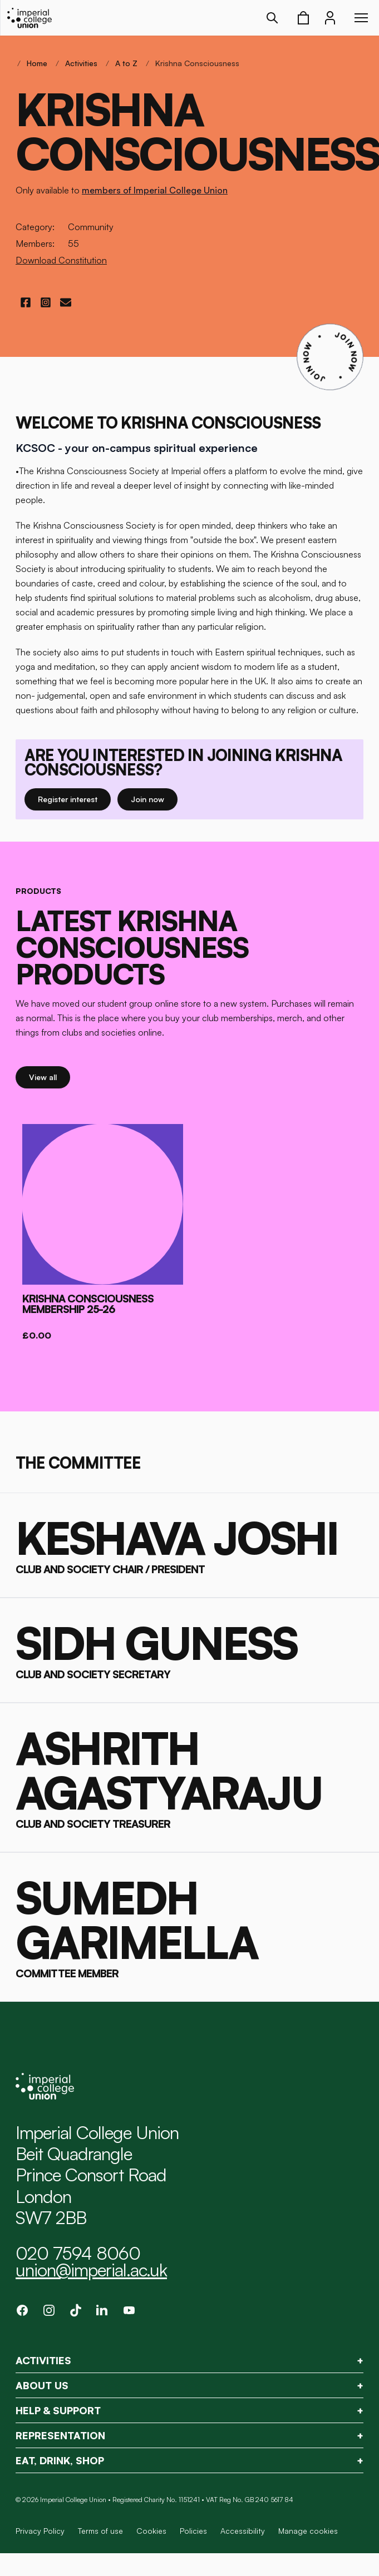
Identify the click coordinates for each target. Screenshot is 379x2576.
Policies (193, 2530)
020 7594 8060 (78, 2253)
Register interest (74, 798)
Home (37, 63)
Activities (81, 63)
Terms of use (100, 2530)
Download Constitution (61, 260)
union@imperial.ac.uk (91, 2270)
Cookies (151, 2530)
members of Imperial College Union (155, 190)
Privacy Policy (40, 2530)
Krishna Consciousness (197, 63)
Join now (154, 798)
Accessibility (242, 2530)
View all (49, 1076)
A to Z (126, 63)
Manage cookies (308, 2531)
